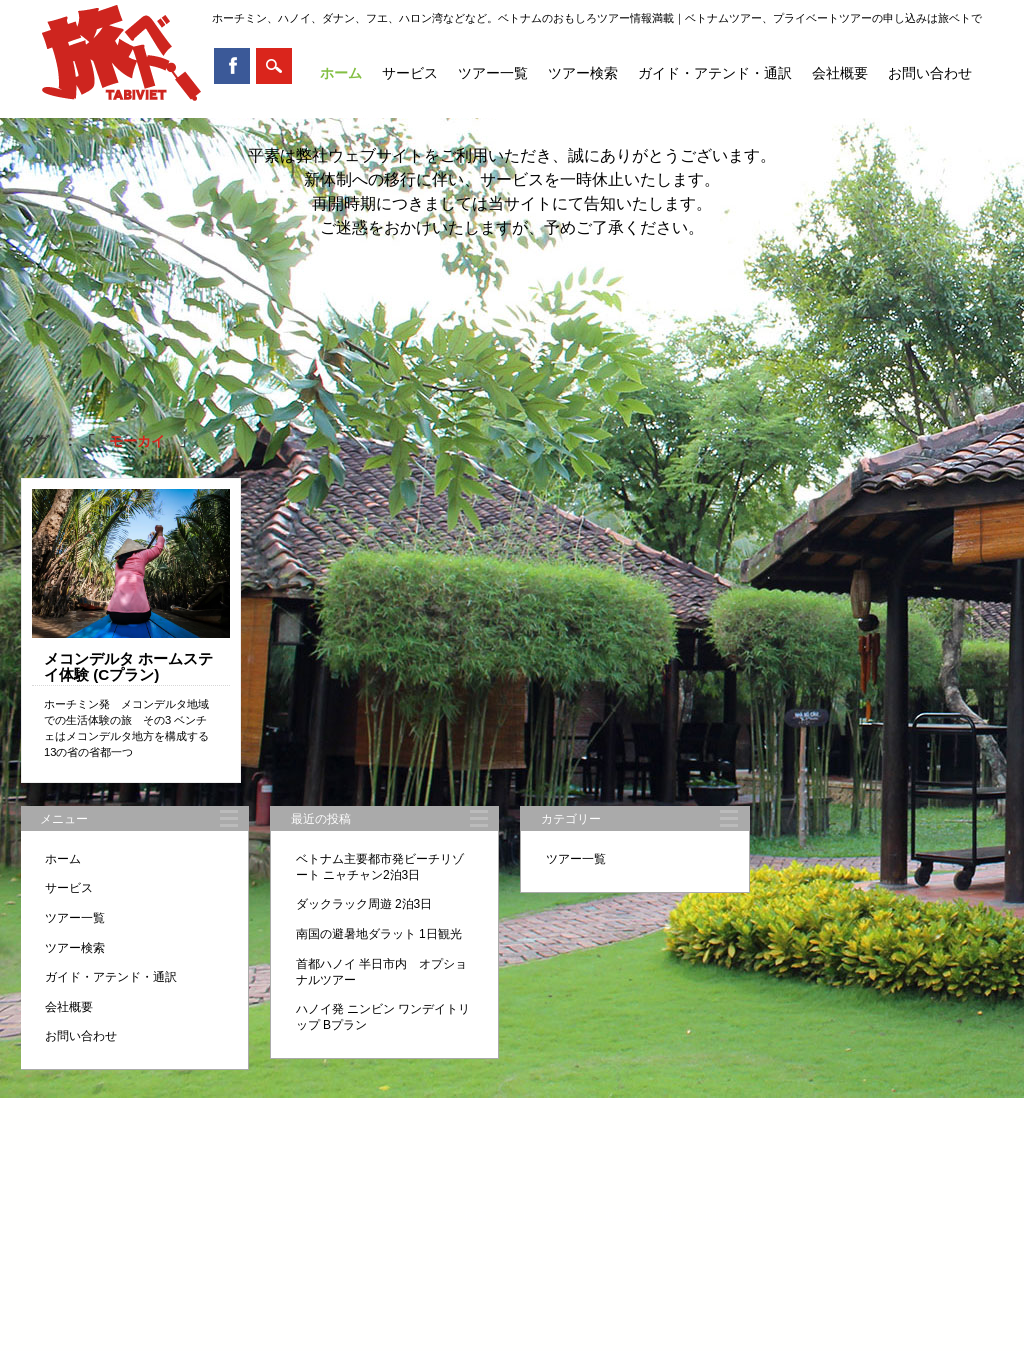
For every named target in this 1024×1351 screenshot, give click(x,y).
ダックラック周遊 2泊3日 (364, 904)
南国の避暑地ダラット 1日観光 (379, 934)
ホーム (341, 73)
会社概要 (840, 73)
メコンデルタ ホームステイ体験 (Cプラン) (128, 666)
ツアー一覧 (493, 73)
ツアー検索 (583, 73)
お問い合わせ (930, 73)
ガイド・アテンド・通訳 (715, 73)
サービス (410, 73)
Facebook (232, 66)
